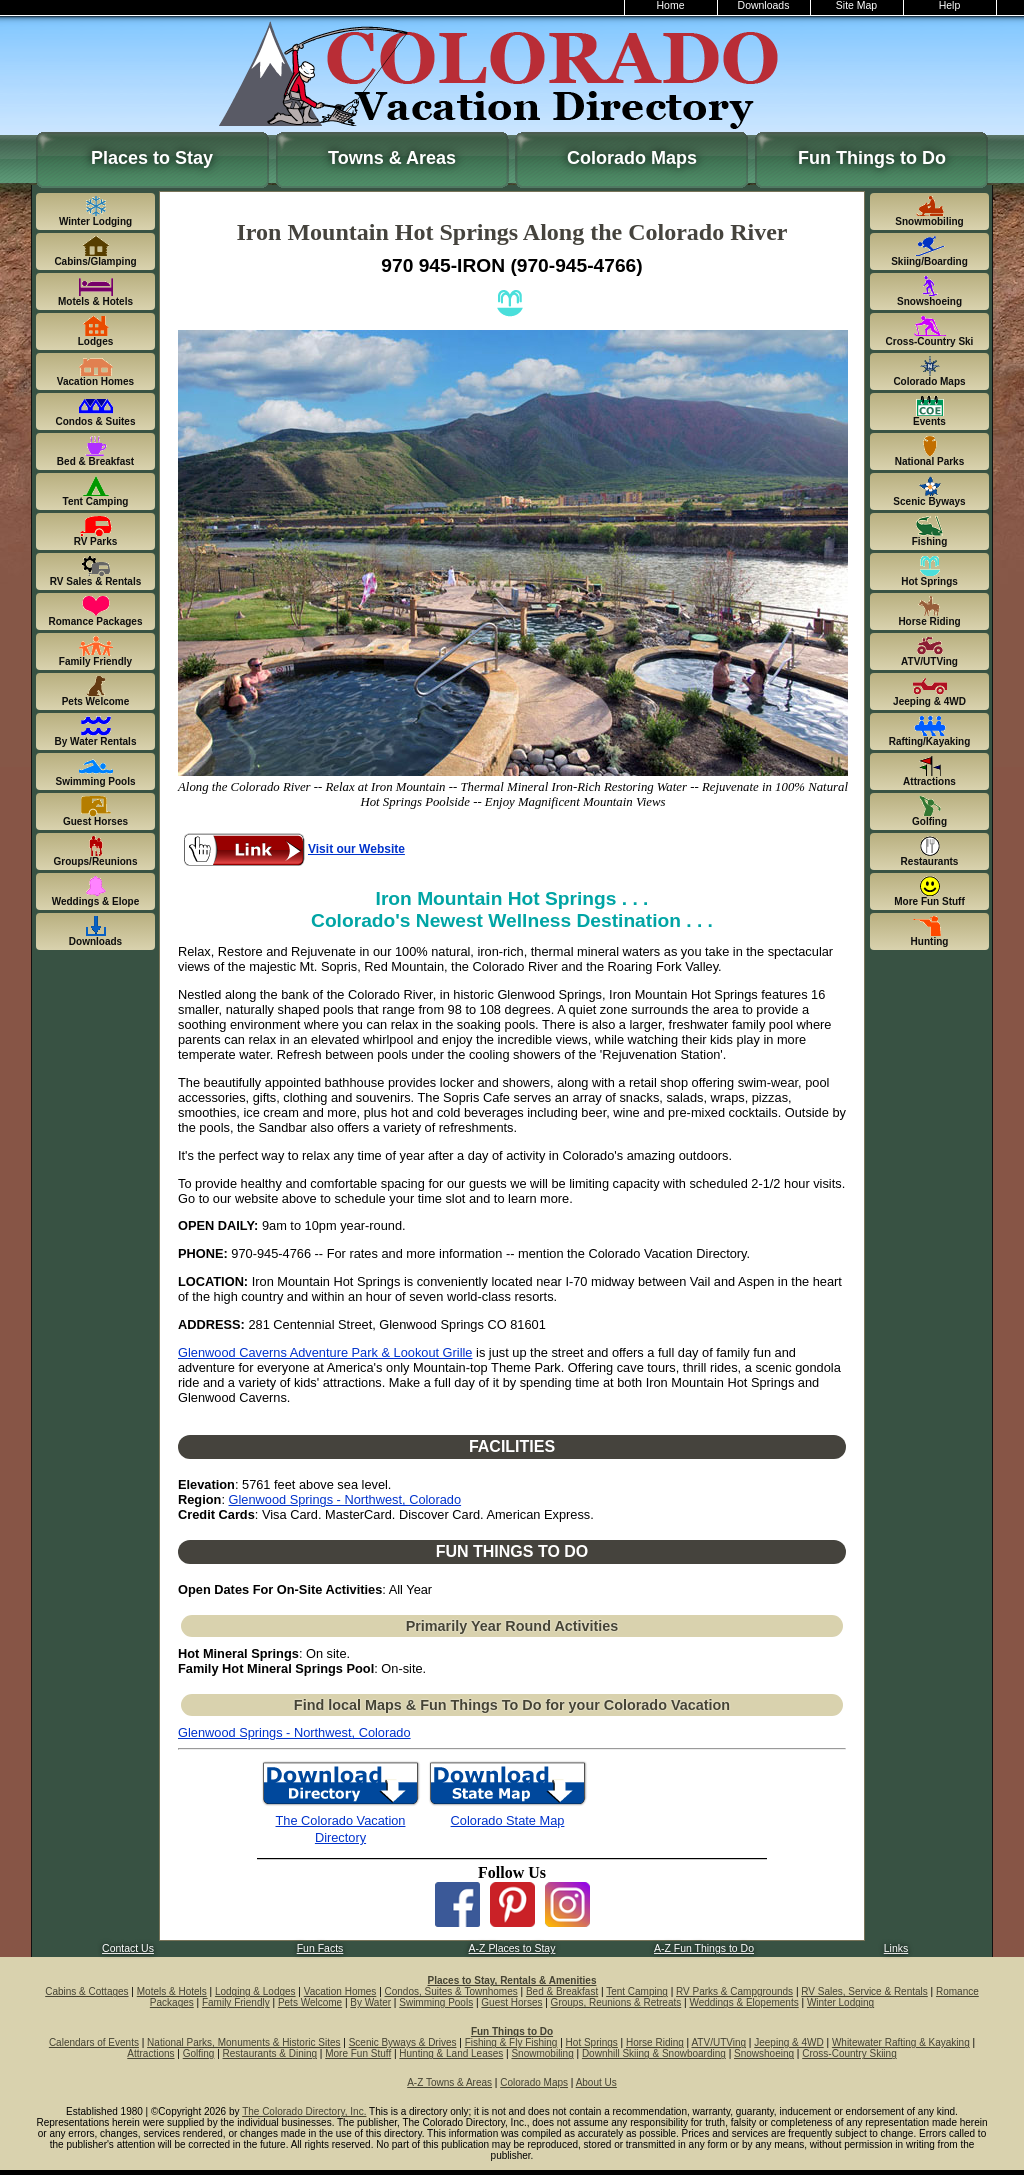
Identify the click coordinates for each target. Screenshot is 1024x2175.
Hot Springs (592, 2042)
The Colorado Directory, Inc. (304, 2111)
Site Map (856, 5)
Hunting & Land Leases (451, 2053)
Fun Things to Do (872, 158)
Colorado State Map (508, 1820)
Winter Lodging (840, 2002)
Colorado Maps (632, 158)
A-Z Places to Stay (512, 1948)
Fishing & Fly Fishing (511, 2042)
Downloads (764, 5)
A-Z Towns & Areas (449, 2082)
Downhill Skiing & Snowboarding (654, 2053)
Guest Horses (511, 2002)
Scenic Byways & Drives (403, 2042)
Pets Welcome (310, 2002)
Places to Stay (152, 158)
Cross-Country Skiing (849, 2053)
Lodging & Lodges (255, 1991)
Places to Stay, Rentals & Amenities (512, 1980)
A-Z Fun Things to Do (704, 1948)
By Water (370, 2002)
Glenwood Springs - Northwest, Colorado (345, 1499)
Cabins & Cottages (86, 1991)
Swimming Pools (436, 2002)
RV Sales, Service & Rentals (864, 1991)
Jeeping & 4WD (788, 2042)
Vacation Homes (340, 1991)
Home (671, 5)
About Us (596, 2082)
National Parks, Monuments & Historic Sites (243, 2042)
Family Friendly (236, 2002)
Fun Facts (320, 1948)
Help (950, 5)
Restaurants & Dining (270, 2053)
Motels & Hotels (172, 1991)
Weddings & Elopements (743, 2002)
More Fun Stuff (358, 2053)
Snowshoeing (764, 2053)
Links (896, 1948)
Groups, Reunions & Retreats (616, 2002)
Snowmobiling (542, 2053)
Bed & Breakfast (562, 1991)
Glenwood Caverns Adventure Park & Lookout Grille (325, 1352)
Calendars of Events (94, 2042)
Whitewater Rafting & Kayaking (901, 2042)
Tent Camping (637, 1991)
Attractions (150, 2053)
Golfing (199, 2053)
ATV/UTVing (718, 2042)
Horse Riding (655, 2042)
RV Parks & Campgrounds (734, 1991)
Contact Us (128, 1948)
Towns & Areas (392, 158)
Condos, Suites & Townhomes (451, 1991)
